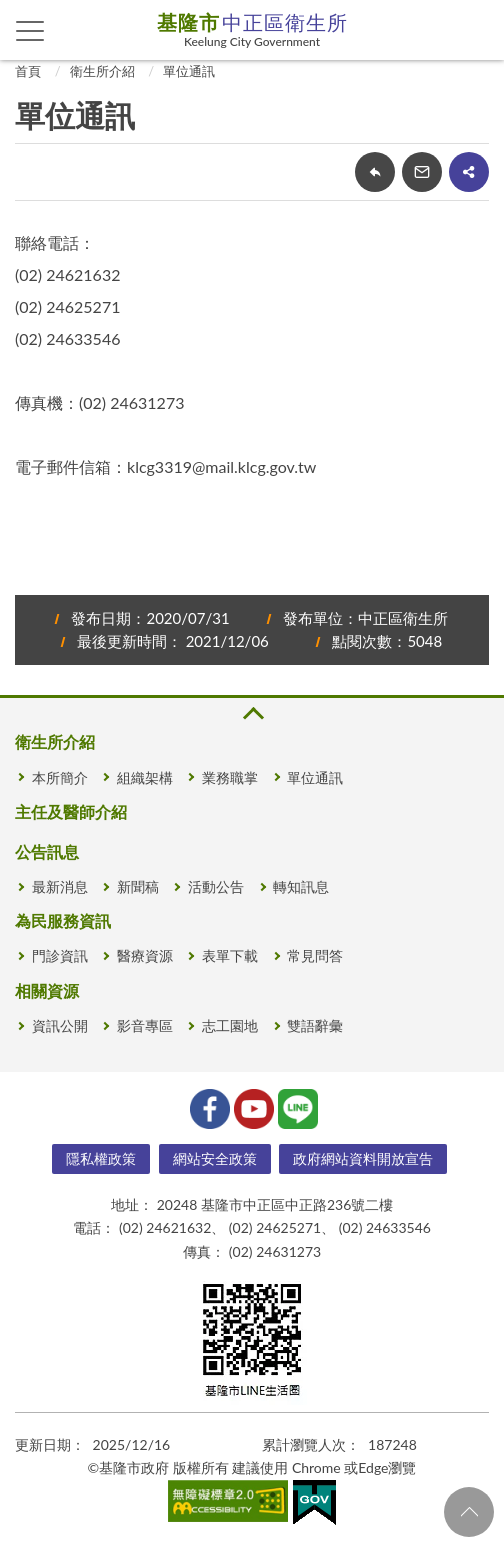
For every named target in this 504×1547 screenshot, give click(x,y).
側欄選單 (30, 31)
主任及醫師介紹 (71, 811)
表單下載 (230, 955)
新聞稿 (138, 886)
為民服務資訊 (63, 920)
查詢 (474, 30)
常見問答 (315, 955)
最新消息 (60, 886)
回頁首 (469, 1512)
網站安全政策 (215, 1158)
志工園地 (230, 1025)
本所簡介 (60, 777)
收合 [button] (252, 713)
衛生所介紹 (102, 71)
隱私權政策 (101, 1158)
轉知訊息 (301, 886)
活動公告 (216, 886)
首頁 (28, 71)
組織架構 (145, 777)
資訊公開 (60, 1025)
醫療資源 (145, 955)
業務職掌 (230, 777)
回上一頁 (375, 172)
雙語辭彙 (315, 1025)
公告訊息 (47, 851)
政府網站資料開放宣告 (363, 1158)
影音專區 (145, 1025)
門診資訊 (60, 955)
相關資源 (47, 990)
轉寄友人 (422, 172)
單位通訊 (189, 71)
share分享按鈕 (469, 172)
